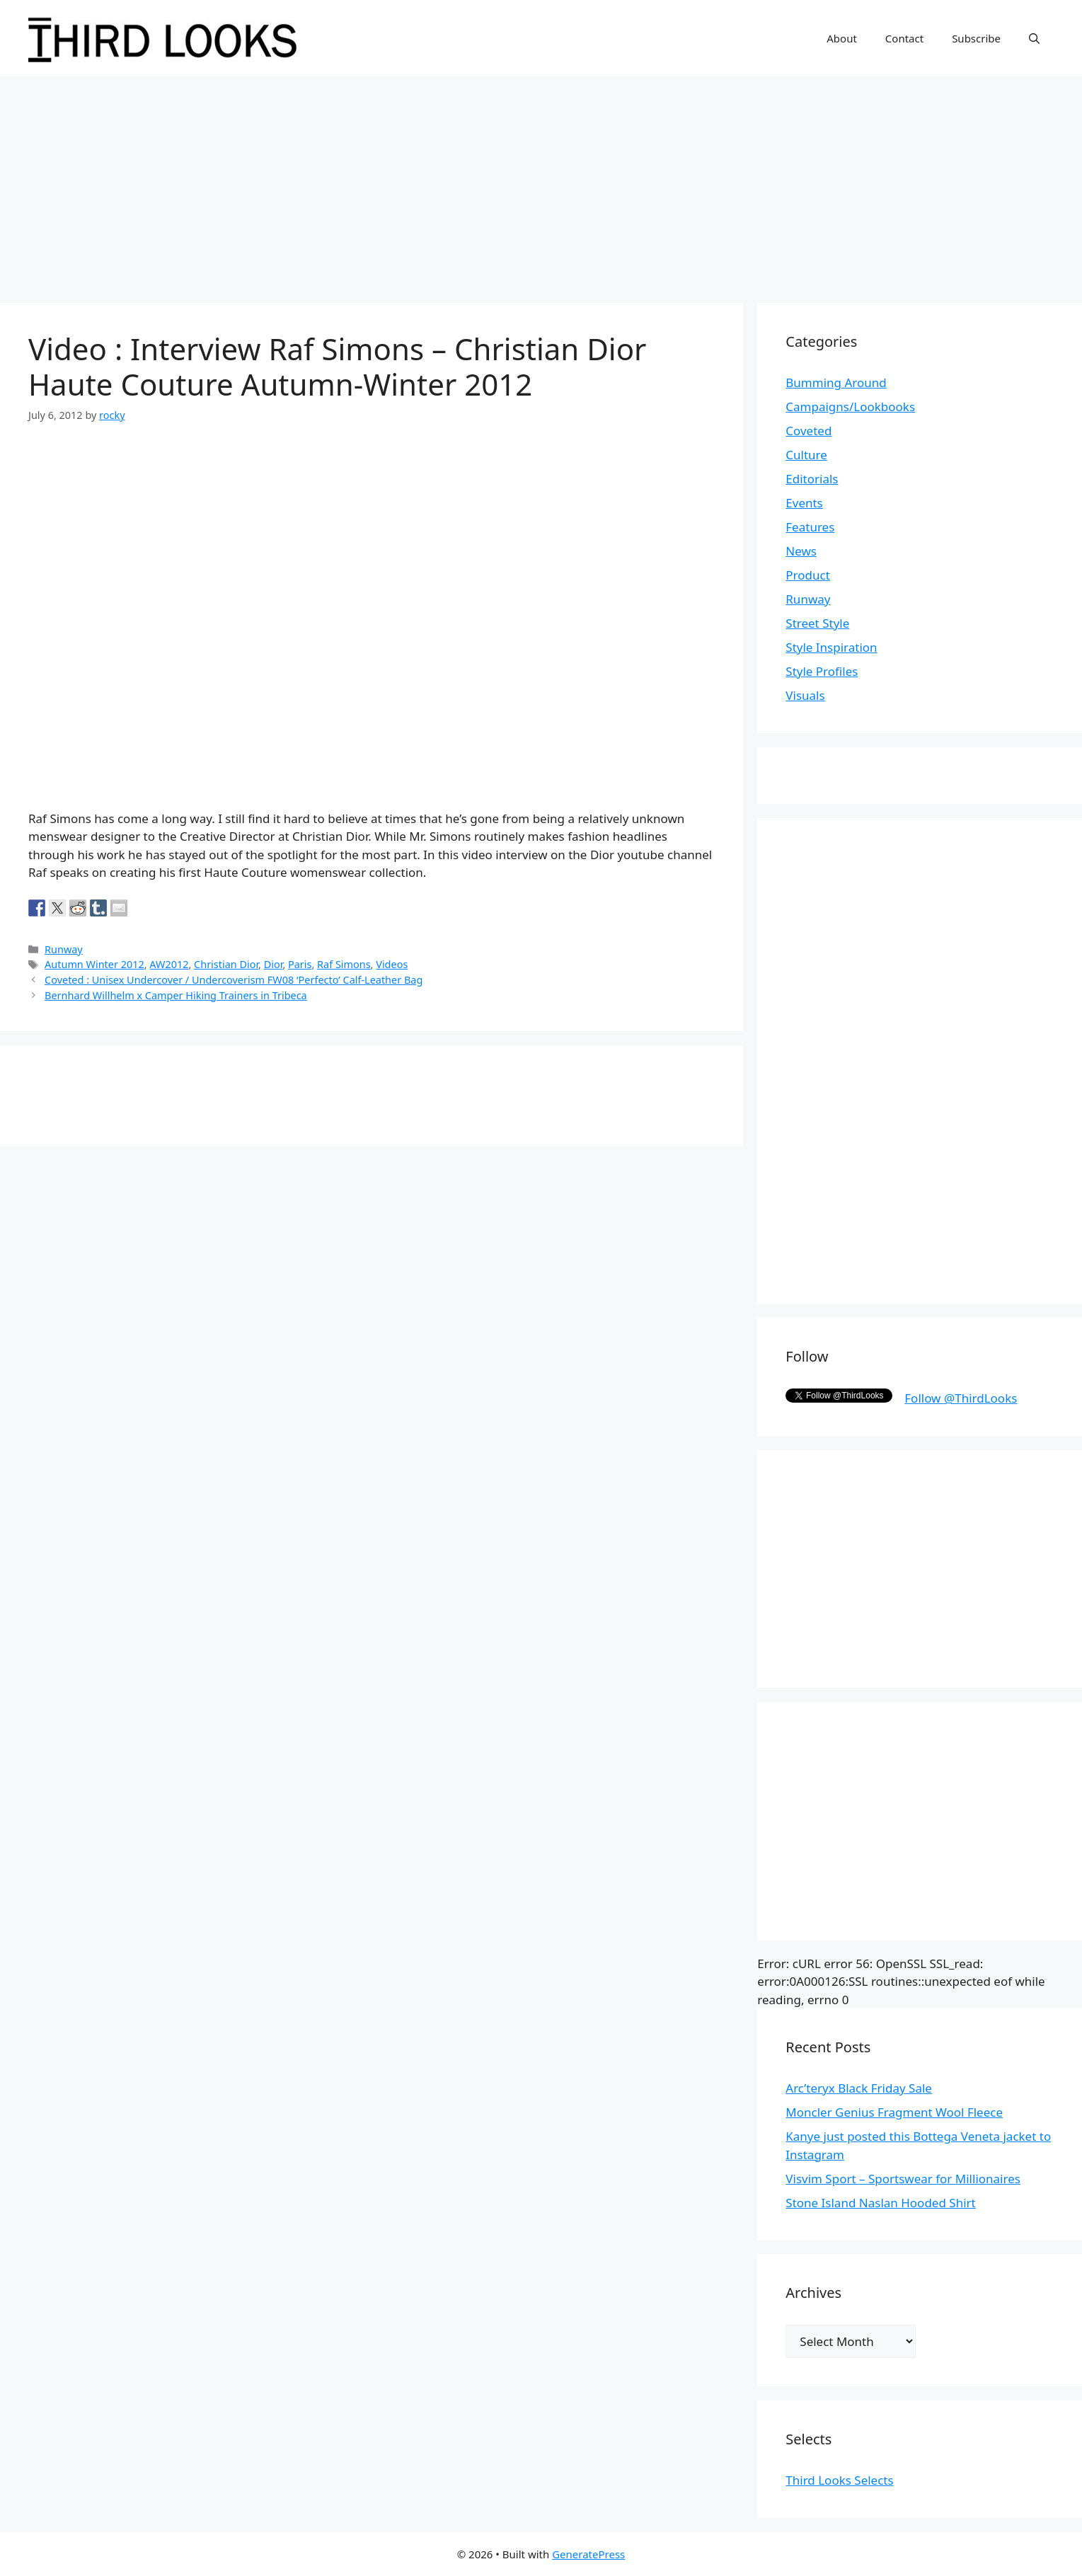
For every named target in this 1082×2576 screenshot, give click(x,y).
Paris (299, 964)
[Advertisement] (541, 183)
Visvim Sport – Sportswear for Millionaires (902, 2178)
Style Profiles (821, 671)
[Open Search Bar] (1034, 38)
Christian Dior (226, 964)
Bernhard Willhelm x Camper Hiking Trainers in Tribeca (176, 995)
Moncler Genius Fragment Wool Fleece (894, 2112)
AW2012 (168, 964)
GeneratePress (588, 2554)
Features (809, 527)
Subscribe (976, 38)
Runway (64, 949)
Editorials (811, 479)
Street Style (817, 623)
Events (803, 503)
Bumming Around (835, 382)
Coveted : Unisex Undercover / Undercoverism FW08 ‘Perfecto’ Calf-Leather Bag (233, 980)
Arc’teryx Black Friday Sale (858, 2088)
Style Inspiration (831, 647)
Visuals (804, 695)
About (842, 38)
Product (807, 575)
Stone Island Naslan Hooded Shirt (880, 2203)
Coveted (808, 430)
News (801, 551)
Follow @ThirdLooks (960, 1398)
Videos (392, 964)
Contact (904, 38)
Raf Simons (344, 964)
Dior (273, 964)
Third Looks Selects (839, 2480)
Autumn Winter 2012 (94, 964)
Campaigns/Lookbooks (850, 406)
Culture (806, 455)
